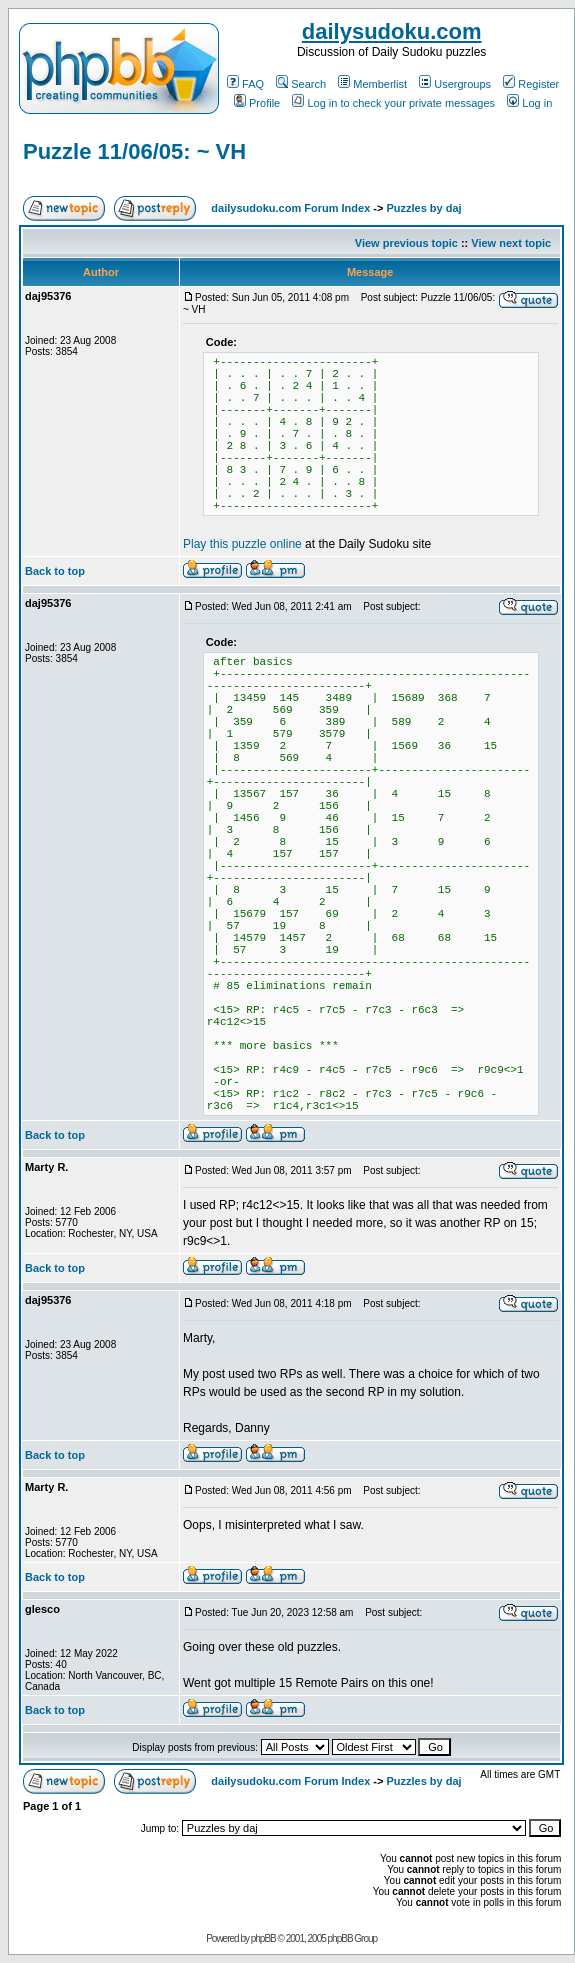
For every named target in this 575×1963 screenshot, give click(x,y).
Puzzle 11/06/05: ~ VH (134, 151)
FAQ (245, 84)
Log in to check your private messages (393, 103)
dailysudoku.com (392, 31)
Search (301, 84)
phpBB (263, 1938)
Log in (529, 103)
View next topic (511, 243)
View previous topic (406, 243)
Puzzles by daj (423, 208)
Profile (257, 103)
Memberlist (372, 84)
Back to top (55, 571)
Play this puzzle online (242, 544)
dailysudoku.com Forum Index (290, 208)
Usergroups (455, 84)
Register (531, 84)
